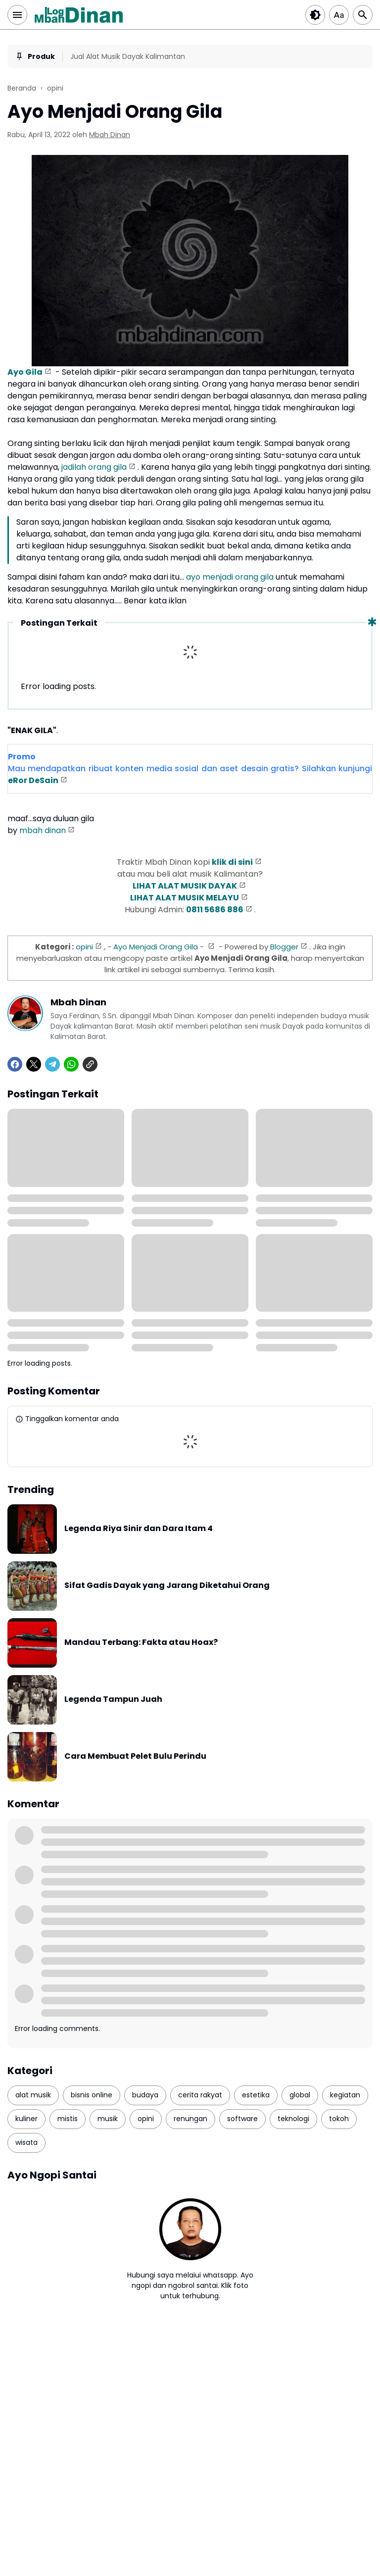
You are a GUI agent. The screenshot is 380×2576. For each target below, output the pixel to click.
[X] (33, 1064)
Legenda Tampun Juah (113, 1699)
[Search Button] (363, 15)
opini (84, 946)
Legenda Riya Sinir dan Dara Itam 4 (138, 1529)
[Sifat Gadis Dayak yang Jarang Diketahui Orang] (32, 1586)
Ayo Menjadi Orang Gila (155, 946)
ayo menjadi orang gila (230, 577)
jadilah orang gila (94, 467)
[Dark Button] (315, 15)
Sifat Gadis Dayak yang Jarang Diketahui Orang (167, 1586)
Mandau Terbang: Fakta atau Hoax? (141, 1642)
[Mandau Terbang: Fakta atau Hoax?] (32, 1643)
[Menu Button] (17, 15)
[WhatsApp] (71, 1064)
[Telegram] (52, 1064)
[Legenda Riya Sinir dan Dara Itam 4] (32, 1529)
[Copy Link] (90, 1064)
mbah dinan (42, 830)
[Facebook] (14, 1064)
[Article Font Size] (339, 15)
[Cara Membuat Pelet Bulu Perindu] (32, 1757)
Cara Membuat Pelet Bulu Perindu (135, 1756)
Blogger (284, 946)
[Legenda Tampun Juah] (32, 1700)
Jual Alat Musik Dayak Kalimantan (127, 56)
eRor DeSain (33, 780)
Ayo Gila (25, 372)
